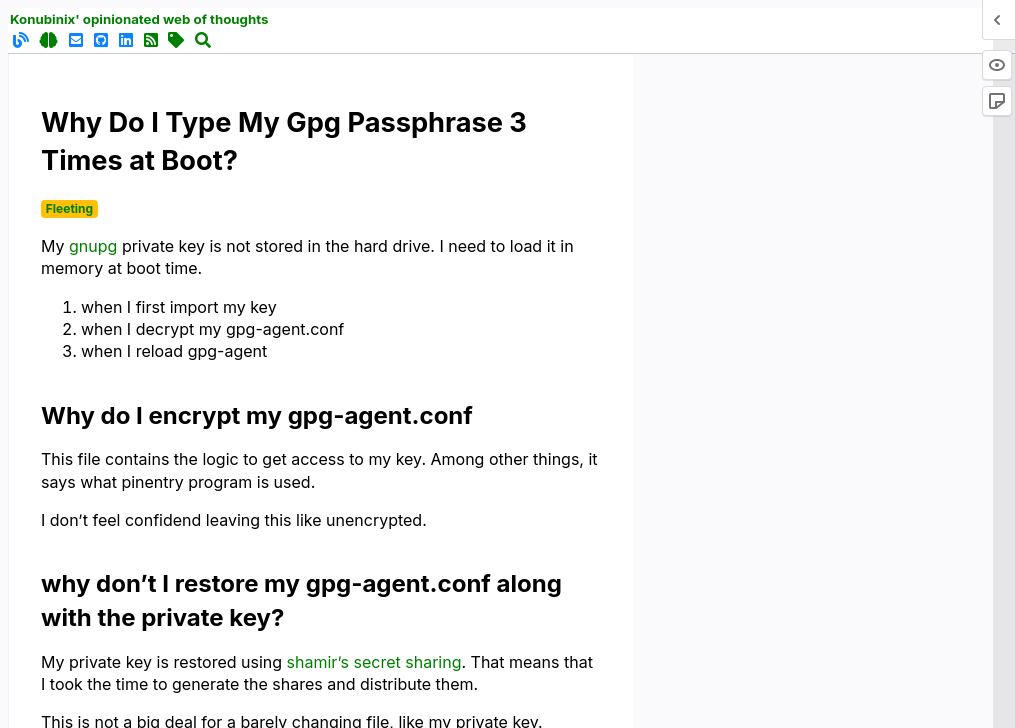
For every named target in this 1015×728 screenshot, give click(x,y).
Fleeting (69, 208)
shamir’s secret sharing (374, 662)
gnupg (93, 246)
